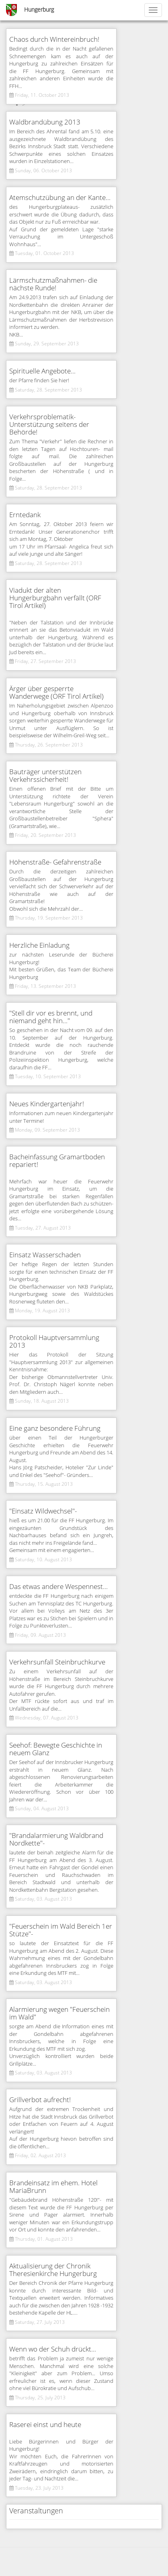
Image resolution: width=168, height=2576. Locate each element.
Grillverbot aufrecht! (40, 2100)
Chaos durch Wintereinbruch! (54, 39)
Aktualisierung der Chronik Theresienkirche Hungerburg (53, 2270)
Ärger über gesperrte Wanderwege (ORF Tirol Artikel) (56, 693)
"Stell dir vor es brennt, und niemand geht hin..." (50, 1017)
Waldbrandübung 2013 (44, 122)
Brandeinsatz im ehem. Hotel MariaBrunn (53, 2187)
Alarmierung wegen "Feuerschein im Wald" (59, 2013)
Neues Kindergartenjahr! (46, 1104)
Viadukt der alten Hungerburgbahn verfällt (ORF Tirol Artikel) (55, 598)
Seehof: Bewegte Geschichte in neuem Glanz (55, 1749)
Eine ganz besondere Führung (54, 1428)
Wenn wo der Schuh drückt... (52, 2349)
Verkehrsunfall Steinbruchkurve (57, 1662)
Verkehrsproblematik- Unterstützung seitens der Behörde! (49, 424)
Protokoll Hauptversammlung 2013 (54, 1342)
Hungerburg (39, 9)
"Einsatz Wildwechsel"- (43, 1511)
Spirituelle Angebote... (42, 371)
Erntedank (25, 515)
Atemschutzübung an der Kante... (60, 198)
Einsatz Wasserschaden (45, 1255)
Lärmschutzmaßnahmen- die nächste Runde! (53, 284)
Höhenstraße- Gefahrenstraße (55, 862)
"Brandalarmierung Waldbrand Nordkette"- (56, 1840)
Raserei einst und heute (45, 2425)
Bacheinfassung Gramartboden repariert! (57, 1161)
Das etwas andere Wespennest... (58, 1587)
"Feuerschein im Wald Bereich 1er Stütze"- (60, 1930)
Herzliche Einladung (39, 945)
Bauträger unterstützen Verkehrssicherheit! (45, 776)
